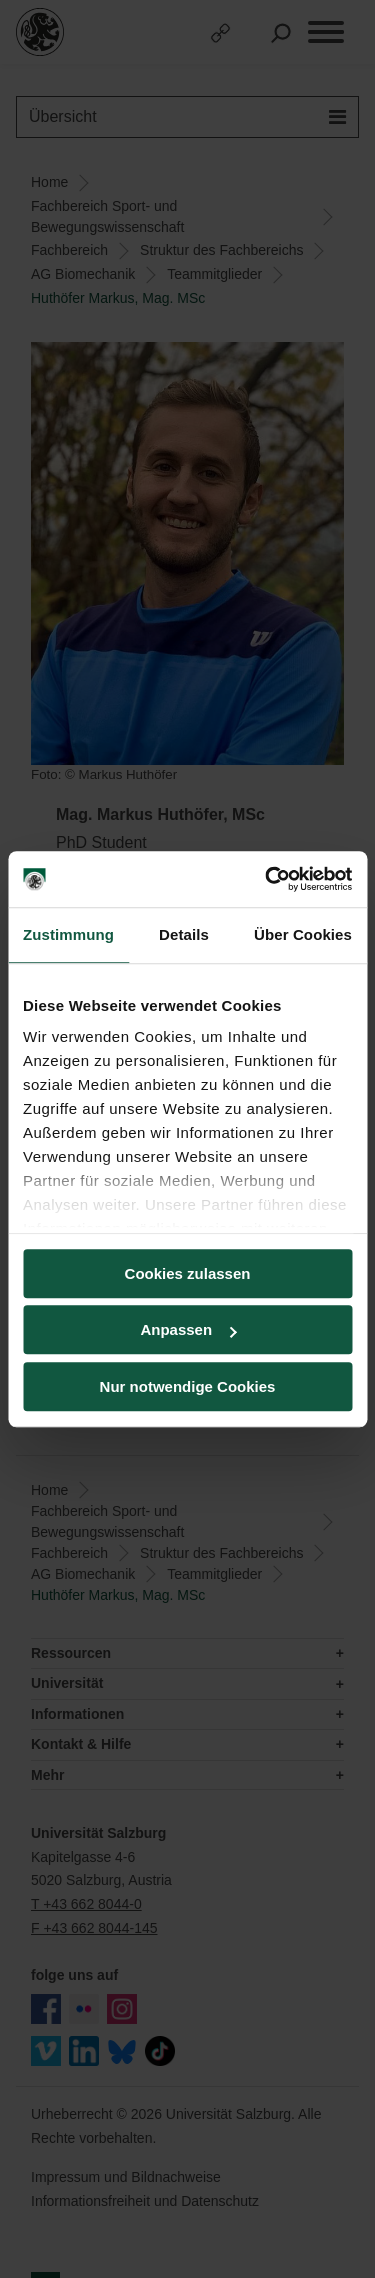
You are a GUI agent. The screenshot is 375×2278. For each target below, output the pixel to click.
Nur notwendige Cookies (188, 1386)
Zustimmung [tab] (68, 934)
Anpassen (188, 1329)
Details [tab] (184, 934)
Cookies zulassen (188, 1273)
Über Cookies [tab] (303, 934)
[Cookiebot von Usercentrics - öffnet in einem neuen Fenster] (267, 879)
